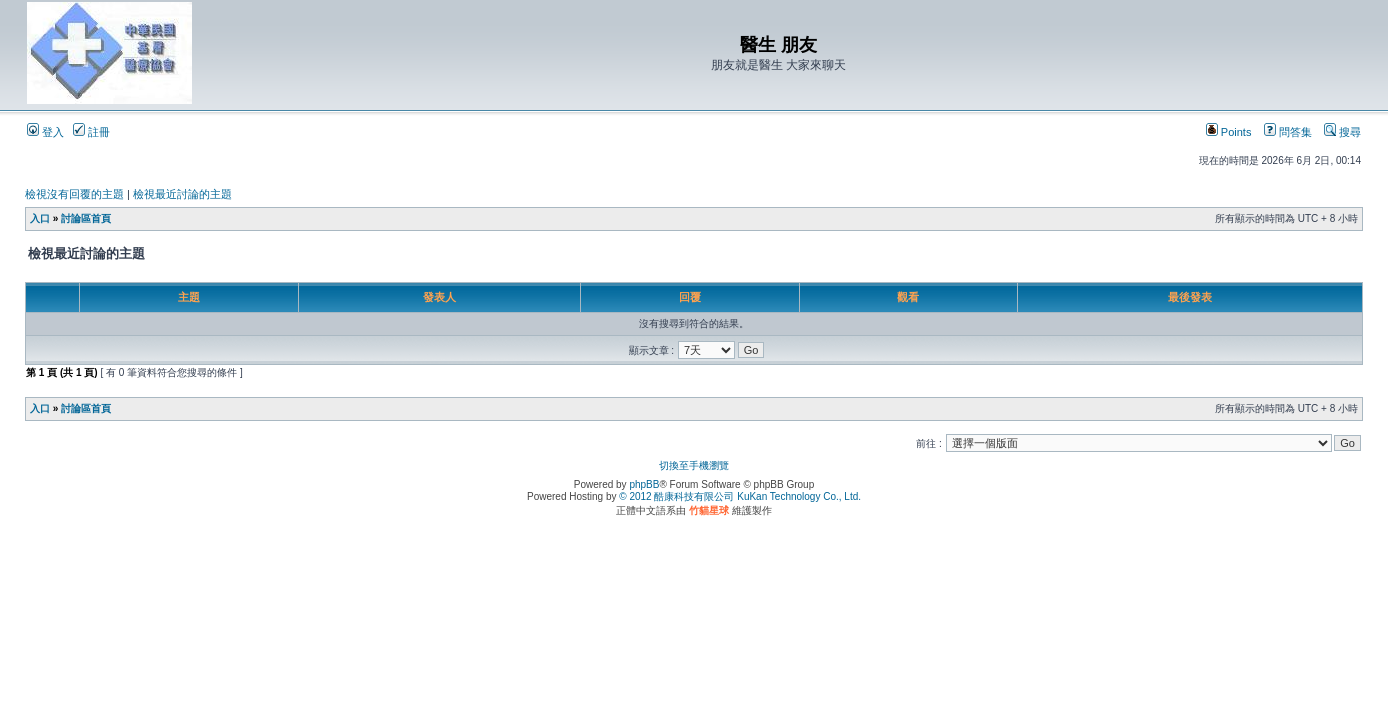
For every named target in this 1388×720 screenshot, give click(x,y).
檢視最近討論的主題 (182, 194)
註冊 (91, 132)
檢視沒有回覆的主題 (74, 194)
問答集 (1288, 132)
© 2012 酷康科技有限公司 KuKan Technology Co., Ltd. (740, 496)
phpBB (644, 484)
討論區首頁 (86, 218)
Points (1229, 132)
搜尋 (1342, 132)
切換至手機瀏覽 (694, 465)
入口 (40, 218)
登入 (45, 132)
